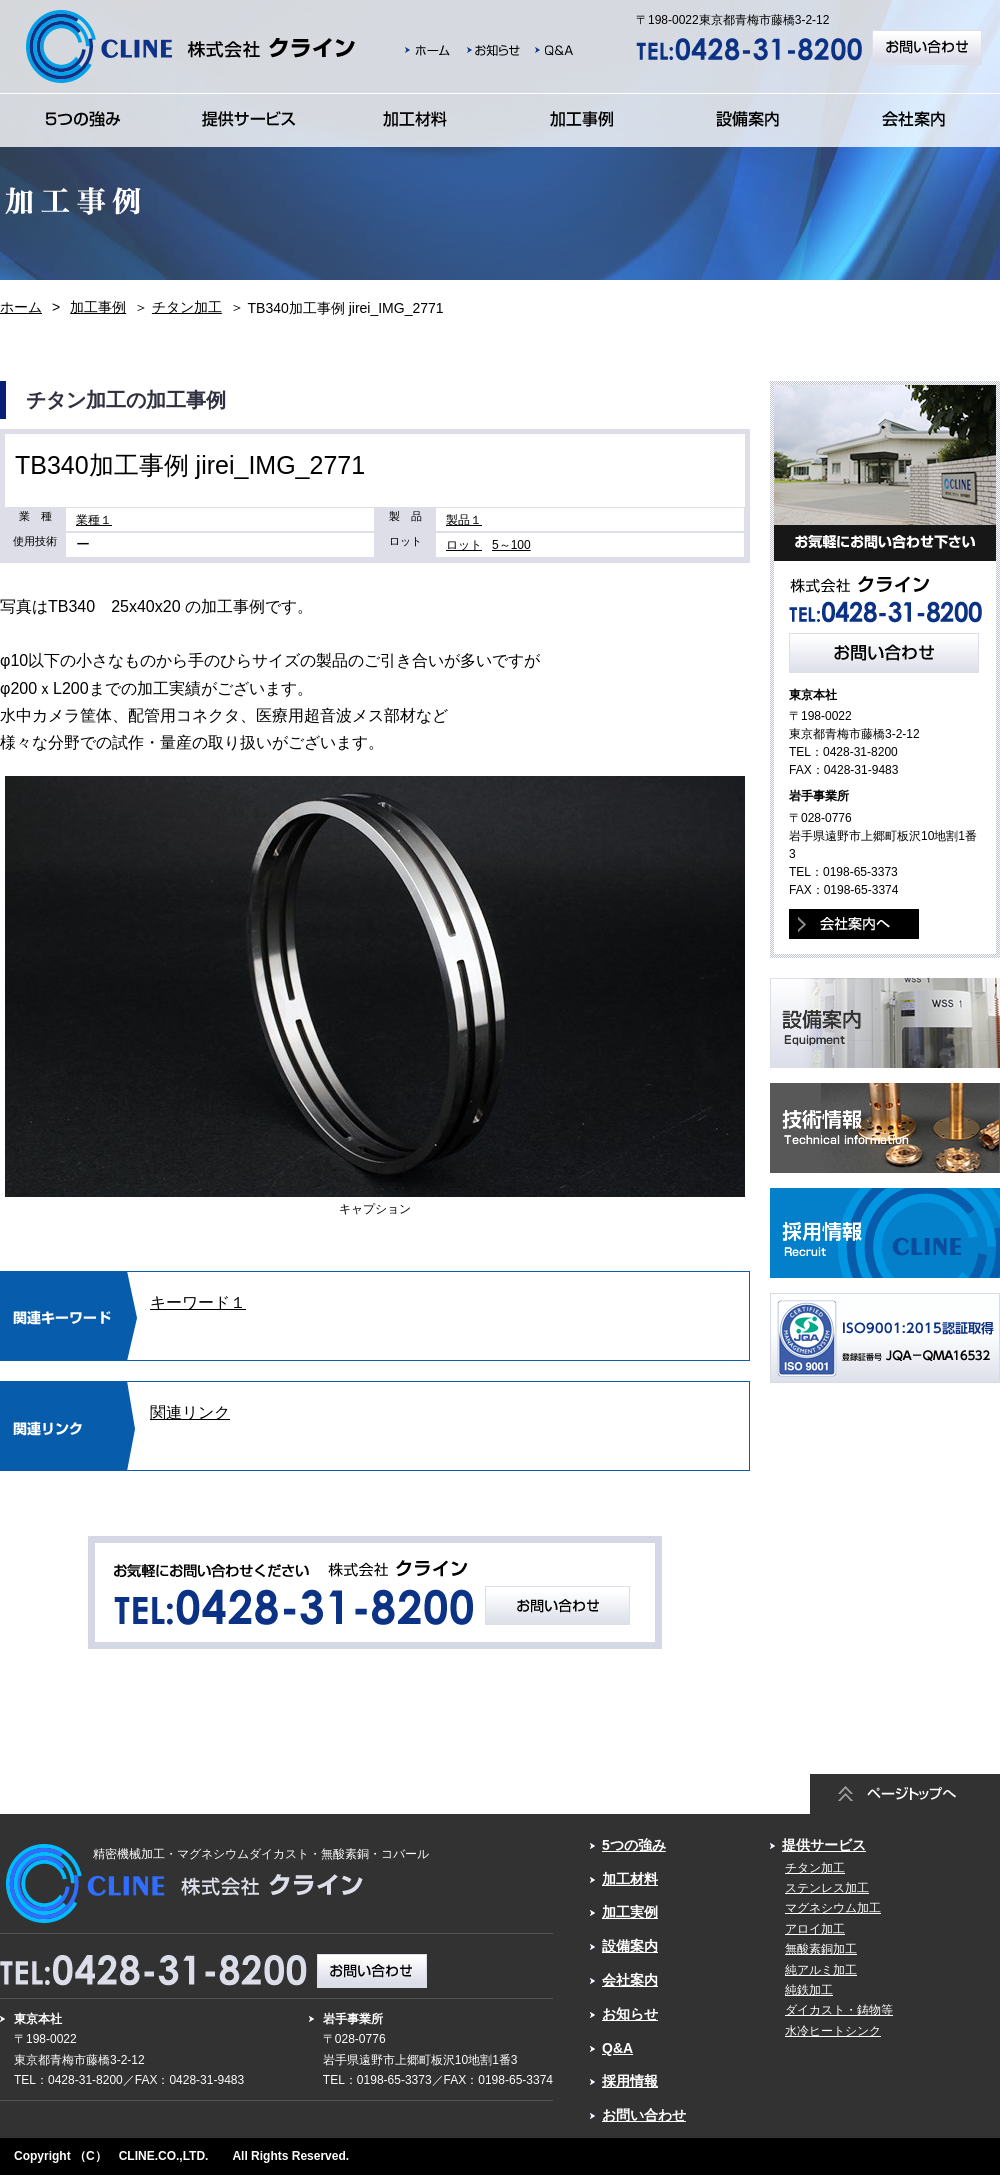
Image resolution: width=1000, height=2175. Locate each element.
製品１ (464, 520)
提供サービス (824, 1845)
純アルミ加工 (821, 1970)
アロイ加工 (815, 1929)
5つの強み (634, 1845)
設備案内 (630, 1946)
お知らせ (630, 2014)
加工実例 (630, 1912)
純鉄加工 (809, 1990)
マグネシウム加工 (833, 1908)
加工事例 (98, 307)
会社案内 (630, 1980)
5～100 (511, 545)
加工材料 (630, 1879)
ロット (464, 545)
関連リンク (190, 1412)
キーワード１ (198, 1302)
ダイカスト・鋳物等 (839, 2010)
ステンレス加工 (827, 1888)
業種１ (94, 520)
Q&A (617, 2048)
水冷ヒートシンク (833, 2031)
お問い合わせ (644, 2115)
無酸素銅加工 (821, 1949)
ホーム (21, 307)
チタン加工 (187, 307)
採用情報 (630, 2081)
